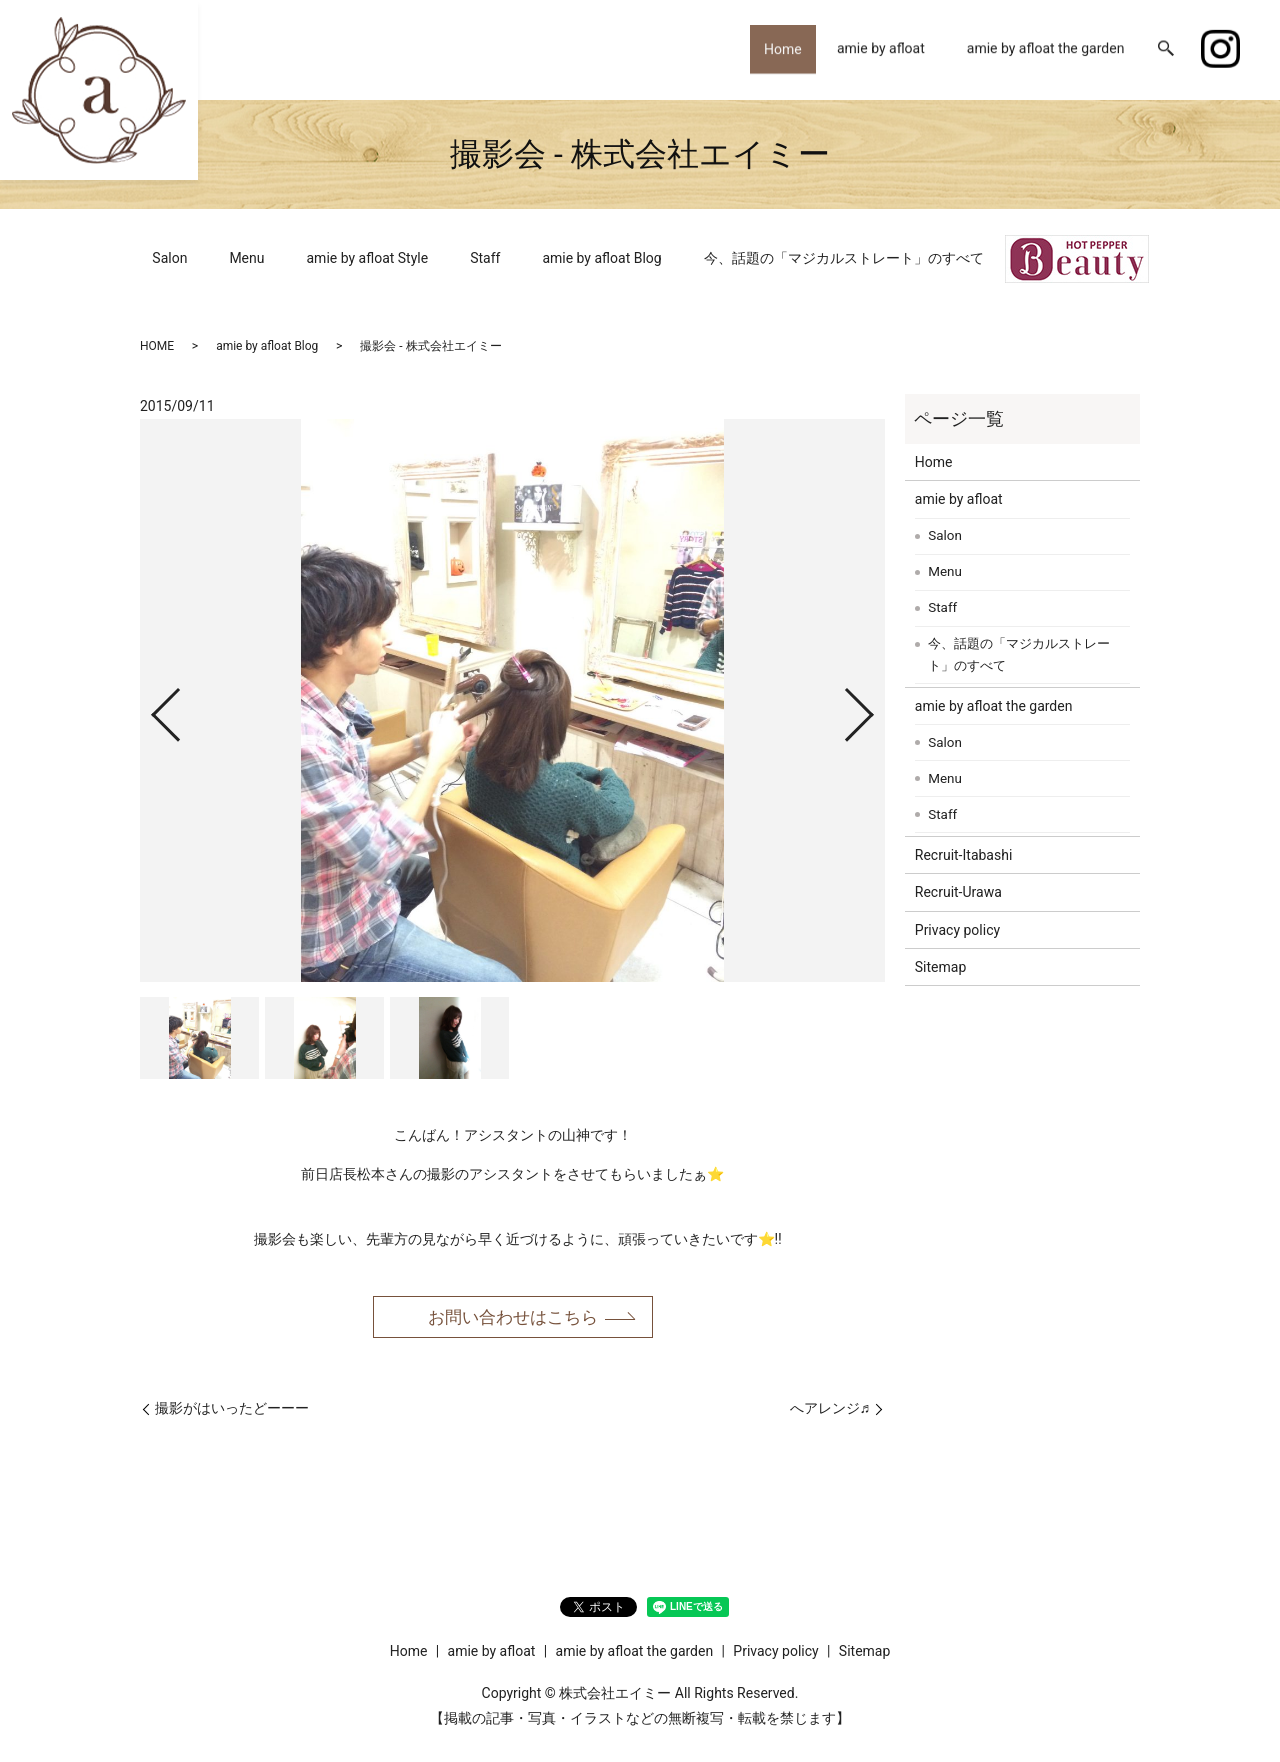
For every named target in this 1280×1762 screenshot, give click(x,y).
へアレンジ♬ (830, 1411)
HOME (157, 346)
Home (776, 49)
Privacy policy (957, 930)
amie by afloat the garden (1046, 49)
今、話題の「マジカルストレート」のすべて (844, 258)
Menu (246, 258)
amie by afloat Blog (601, 258)
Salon (169, 258)
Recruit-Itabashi (964, 855)
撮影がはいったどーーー (232, 1411)
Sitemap (940, 967)
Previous (149, 706)
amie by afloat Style (368, 258)
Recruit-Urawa (958, 892)
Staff (485, 258)
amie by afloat (881, 49)
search (1166, 50)
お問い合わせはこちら (513, 1317)
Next (876, 706)
